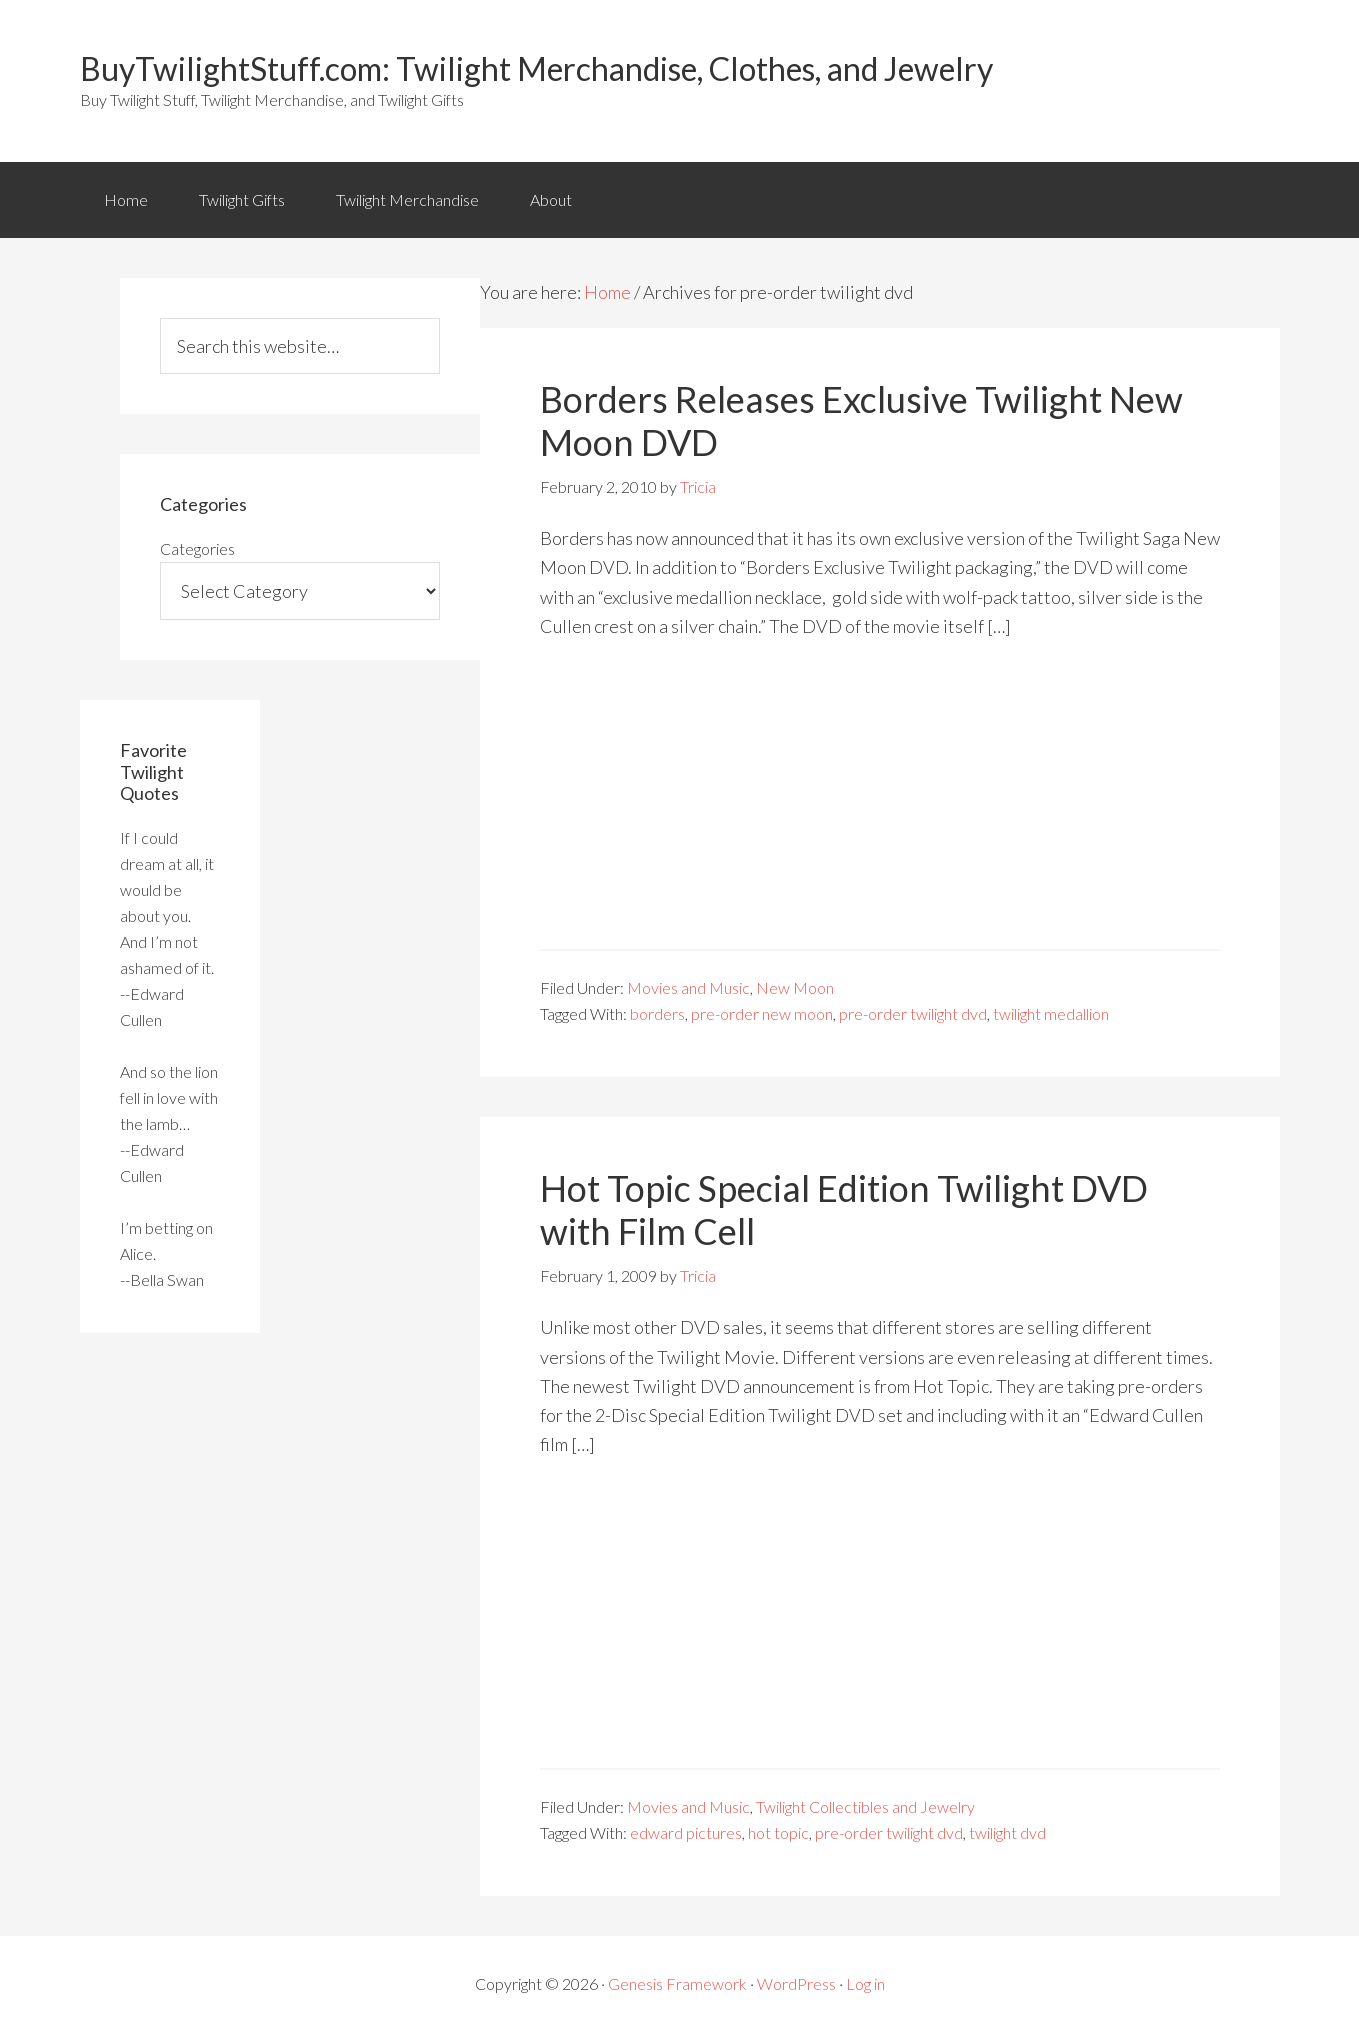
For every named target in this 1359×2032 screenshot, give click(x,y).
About (551, 199)
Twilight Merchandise (407, 199)
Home (126, 199)
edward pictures (686, 1832)
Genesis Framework (677, 1983)
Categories (197, 548)
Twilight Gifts (242, 199)
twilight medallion (1051, 1013)
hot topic (778, 1832)
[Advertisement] (880, 809)
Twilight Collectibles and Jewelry (865, 1806)
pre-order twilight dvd (913, 1013)
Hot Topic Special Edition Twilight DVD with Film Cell (844, 1209)
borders (657, 1013)
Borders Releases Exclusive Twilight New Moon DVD (861, 420)
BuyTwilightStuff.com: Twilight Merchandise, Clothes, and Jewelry (536, 68)
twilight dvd (1007, 1832)
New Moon (795, 987)
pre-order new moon (762, 1013)
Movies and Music (688, 987)
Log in (865, 1983)
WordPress (796, 1983)
